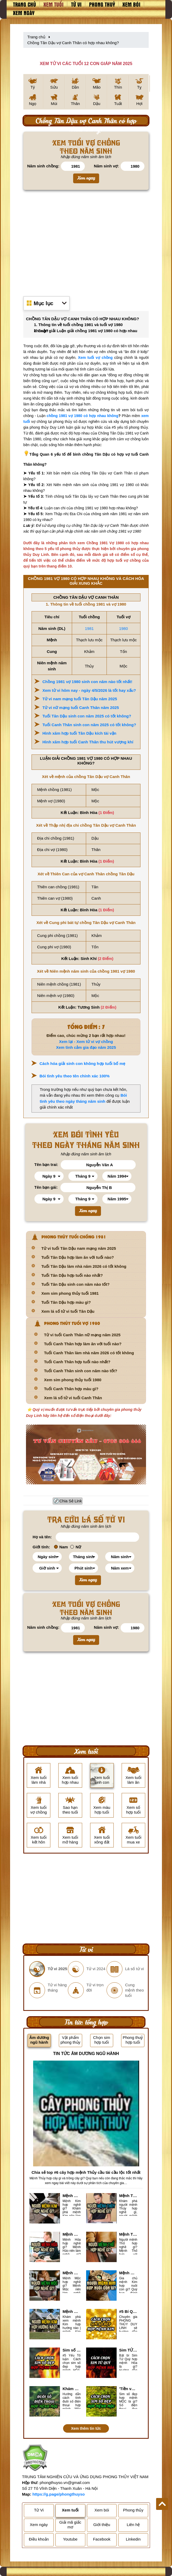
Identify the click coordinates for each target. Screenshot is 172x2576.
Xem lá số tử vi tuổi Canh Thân (73, 1397)
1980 (123, 628)
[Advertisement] (86, 242)
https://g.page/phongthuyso (58, 2494)
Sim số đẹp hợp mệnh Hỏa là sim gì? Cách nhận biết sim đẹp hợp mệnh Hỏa (72, 2350)
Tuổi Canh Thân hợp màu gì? (71, 1389)
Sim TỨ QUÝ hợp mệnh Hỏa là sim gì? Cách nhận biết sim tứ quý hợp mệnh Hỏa (128, 2350)
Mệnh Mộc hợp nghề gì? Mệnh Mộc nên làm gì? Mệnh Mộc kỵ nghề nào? (72, 2273)
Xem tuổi (53, 4)
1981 (89, 628)
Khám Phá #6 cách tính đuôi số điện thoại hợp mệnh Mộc (72, 2388)
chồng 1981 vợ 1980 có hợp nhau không (82, 416)
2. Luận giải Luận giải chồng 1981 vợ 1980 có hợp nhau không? (85, 330)
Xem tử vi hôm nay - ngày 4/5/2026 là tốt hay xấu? (89, 690)
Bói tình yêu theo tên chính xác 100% (74, 1076)
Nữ (75, 1547)
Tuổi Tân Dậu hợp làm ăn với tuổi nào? (77, 1257)
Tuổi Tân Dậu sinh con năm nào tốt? (75, 1284)
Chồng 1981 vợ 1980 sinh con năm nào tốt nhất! (87, 681)
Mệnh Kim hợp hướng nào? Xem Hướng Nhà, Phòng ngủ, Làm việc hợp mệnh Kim (72, 2311)
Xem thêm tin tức (86, 2428)
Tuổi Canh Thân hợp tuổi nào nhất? (77, 1362)
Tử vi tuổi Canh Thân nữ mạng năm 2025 (82, 1335)
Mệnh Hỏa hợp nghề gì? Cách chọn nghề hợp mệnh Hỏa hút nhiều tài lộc (72, 2234)
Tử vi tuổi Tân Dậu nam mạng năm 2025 (78, 1248)
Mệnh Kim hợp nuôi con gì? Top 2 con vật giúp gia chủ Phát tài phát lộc (128, 2273)
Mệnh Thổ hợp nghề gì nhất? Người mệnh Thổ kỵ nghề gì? (128, 2234)
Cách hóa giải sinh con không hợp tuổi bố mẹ (82, 1063)
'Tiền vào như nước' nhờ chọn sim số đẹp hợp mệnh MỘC (128, 2388)
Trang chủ (24, 4)
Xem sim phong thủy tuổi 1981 (70, 1293)
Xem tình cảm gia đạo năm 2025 (86, 1047)
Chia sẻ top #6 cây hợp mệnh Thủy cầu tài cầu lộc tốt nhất (86, 2172)
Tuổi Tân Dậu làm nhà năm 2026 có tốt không (83, 1266)
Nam (61, 1547)
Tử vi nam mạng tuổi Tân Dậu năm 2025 (79, 699)
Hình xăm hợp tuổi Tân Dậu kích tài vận (79, 733)
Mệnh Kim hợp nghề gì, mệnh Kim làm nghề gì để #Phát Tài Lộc (72, 2195)
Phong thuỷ (102, 4)
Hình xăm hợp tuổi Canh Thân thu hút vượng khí (87, 742)
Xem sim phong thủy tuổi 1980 (72, 1380)
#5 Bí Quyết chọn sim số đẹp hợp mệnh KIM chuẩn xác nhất (128, 2311)
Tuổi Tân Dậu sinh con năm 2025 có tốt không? (86, 716)
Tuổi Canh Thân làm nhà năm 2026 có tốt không (89, 1353)
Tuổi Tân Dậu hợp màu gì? (66, 1302)
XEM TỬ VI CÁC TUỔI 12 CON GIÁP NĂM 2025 (86, 63)
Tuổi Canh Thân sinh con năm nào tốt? (80, 1371)
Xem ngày (23, 12)
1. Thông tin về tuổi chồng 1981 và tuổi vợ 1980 (78, 324)
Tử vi (76, 4)
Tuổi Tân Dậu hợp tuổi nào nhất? (72, 1275)
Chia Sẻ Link (70, 1501)
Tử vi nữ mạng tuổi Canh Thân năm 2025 (80, 707)
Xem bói (131, 4)
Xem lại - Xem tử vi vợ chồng (86, 1041)
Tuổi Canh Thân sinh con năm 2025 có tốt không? (89, 724)
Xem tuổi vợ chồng (95, 357)
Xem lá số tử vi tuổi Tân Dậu (67, 1311)
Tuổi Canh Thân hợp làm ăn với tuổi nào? (82, 1344)
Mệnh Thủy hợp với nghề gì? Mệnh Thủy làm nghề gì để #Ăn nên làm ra (128, 2195)
